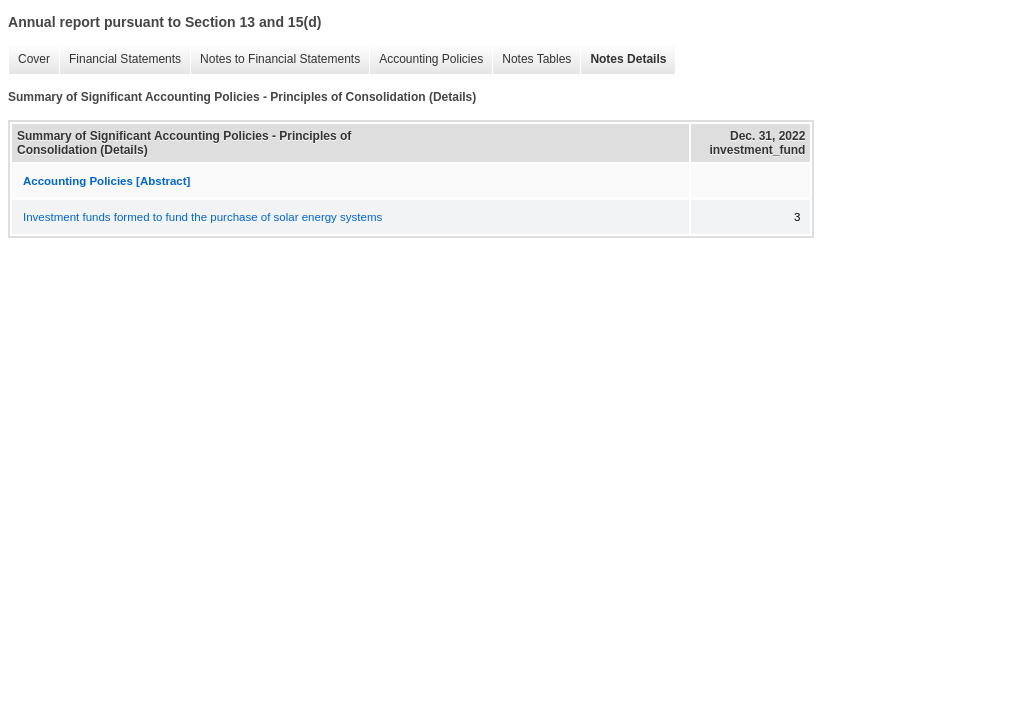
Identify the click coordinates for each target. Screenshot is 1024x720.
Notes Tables (531, 59)
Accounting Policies (426, 59)
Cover (29, 59)
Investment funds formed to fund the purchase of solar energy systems (202, 217)
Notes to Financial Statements (275, 59)
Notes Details (623, 59)
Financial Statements (120, 59)
